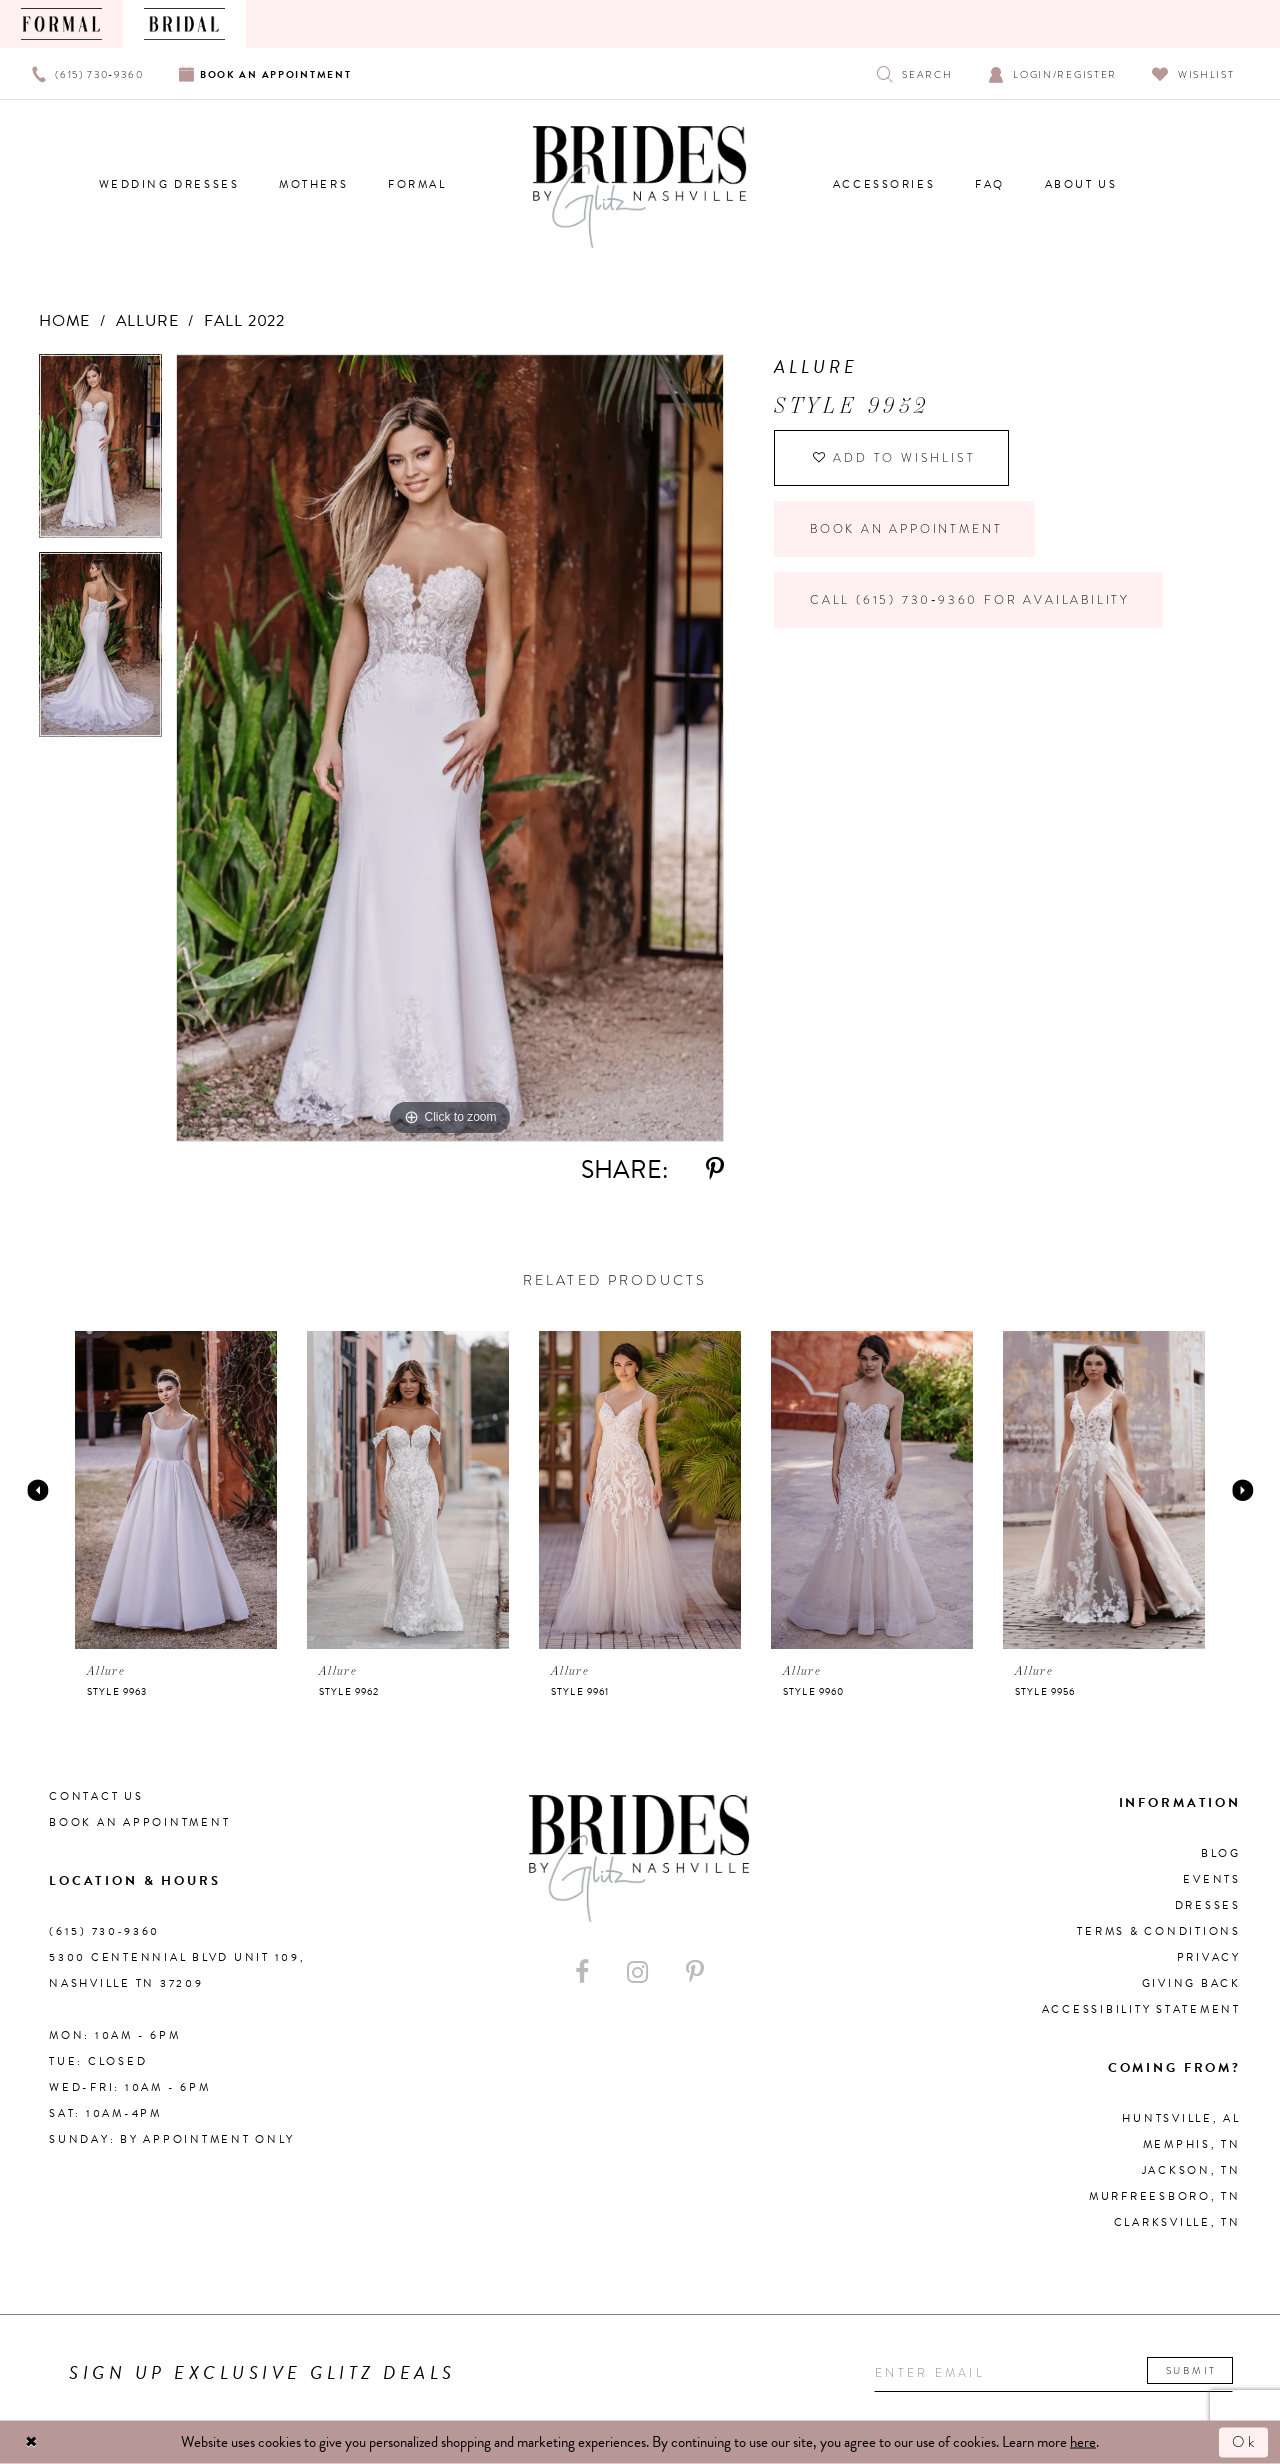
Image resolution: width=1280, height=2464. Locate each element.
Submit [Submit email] (1191, 2370)
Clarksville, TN (1177, 2222)
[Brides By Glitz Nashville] (640, 187)
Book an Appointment (906, 529)
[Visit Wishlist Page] (1193, 73)
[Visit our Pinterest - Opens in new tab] (695, 1972)
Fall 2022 (244, 321)
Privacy (1209, 1957)
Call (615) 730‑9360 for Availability (970, 600)
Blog (1221, 1853)
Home (64, 321)
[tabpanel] (100, 453)
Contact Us (96, 1796)
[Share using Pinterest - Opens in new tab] (715, 1169)
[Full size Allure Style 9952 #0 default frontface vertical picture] (450, 748)
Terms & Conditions (1159, 1931)
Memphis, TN (1192, 2144)
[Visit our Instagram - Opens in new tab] (637, 1972)
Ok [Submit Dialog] (1245, 2442)
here (1083, 2442)
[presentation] (176, 1490)
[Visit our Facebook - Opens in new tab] (582, 1972)
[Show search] (914, 73)
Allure (147, 321)
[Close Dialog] (32, 2442)
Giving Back (1191, 1983)
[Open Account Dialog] (1052, 73)
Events (1212, 1879)
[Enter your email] (1053, 2373)
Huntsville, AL (1181, 2118)
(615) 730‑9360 (104, 1931)
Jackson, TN (1191, 2170)
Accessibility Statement (1141, 2009)
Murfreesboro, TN (1165, 2196)
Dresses (1208, 1905)
